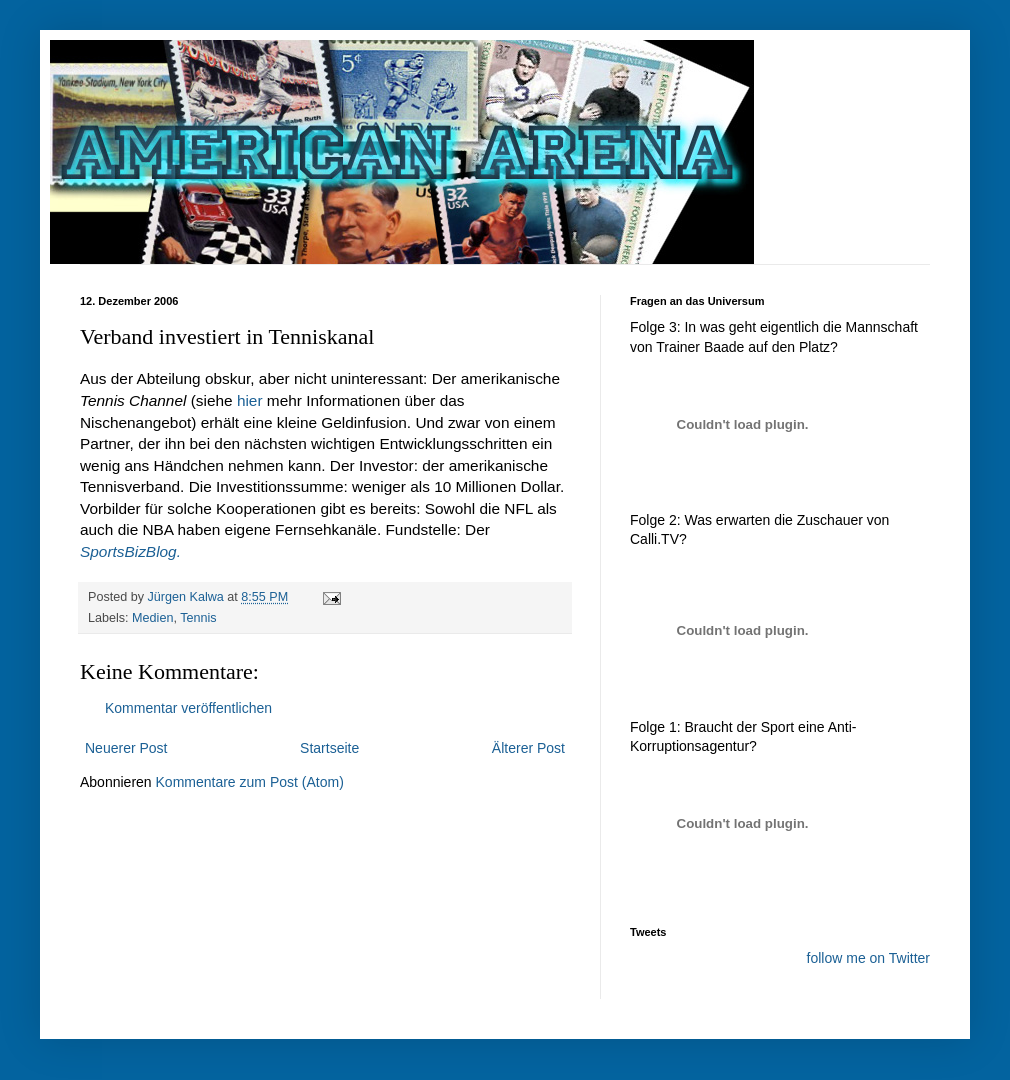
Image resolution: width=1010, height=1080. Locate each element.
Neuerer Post (126, 748)
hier (250, 400)
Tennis (198, 618)
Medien (152, 618)
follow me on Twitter (868, 958)
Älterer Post (528, 748)
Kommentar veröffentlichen (188, 708)
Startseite (329, 748)
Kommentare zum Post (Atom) (250, 782)
